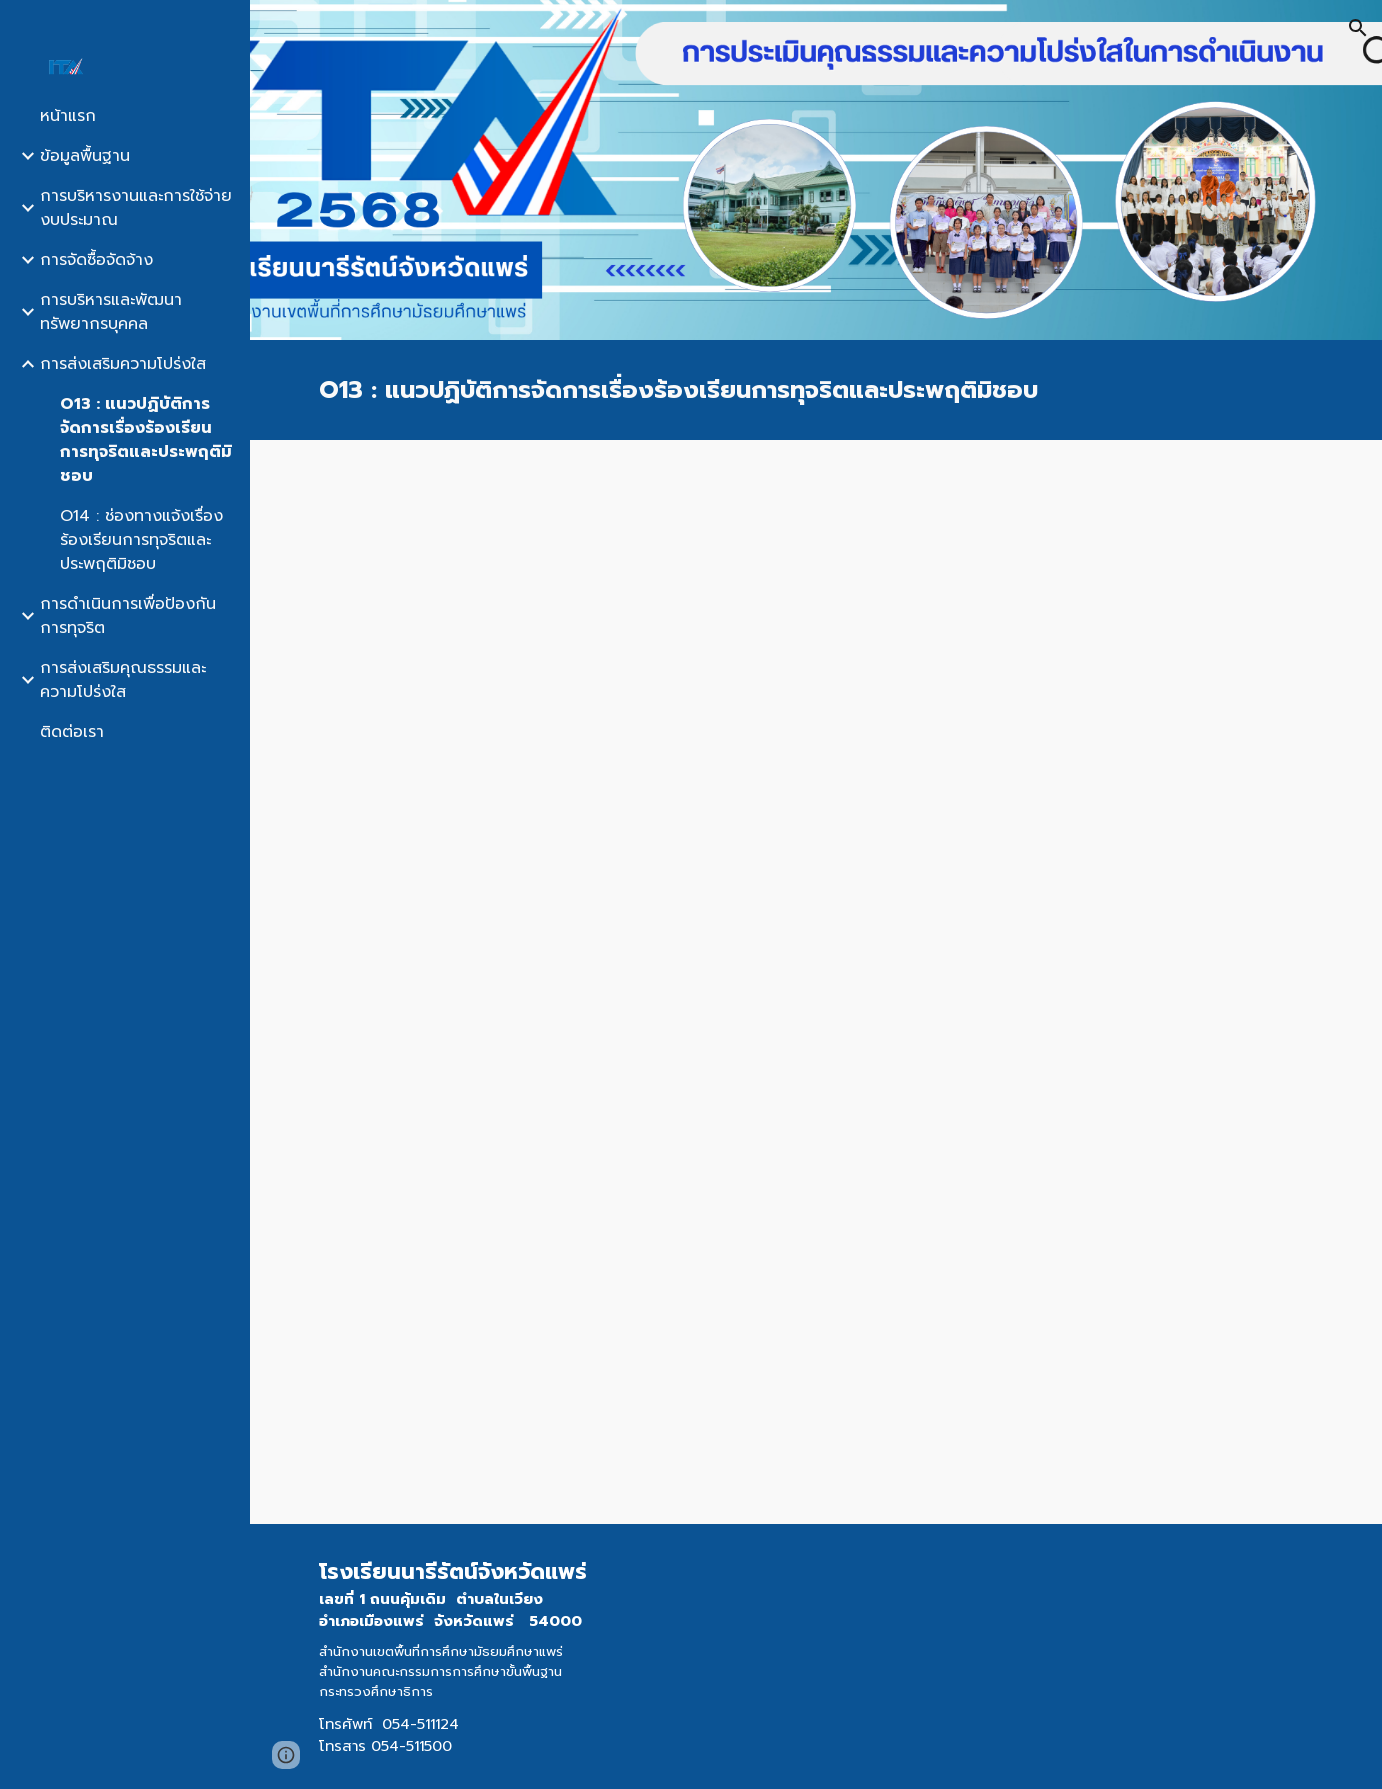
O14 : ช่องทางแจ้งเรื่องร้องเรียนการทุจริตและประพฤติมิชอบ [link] (141, 540)
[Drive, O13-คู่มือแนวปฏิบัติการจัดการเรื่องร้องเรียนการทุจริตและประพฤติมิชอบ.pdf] (816, 982)
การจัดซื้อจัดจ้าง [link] (96, 260)
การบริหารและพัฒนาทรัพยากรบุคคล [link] (111, 312)
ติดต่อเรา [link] (72, 732)
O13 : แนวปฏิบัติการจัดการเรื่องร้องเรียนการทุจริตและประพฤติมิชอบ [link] (146, 440)
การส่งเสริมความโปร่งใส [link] (123, 364)
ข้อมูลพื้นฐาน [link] (85, 156)
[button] (1358, 28)
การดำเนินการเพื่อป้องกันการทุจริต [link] (128, 616)
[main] (816, 390)
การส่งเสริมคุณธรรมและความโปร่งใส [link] (123, 680)
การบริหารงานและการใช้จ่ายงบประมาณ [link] (136, 208)
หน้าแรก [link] (68, 116)
